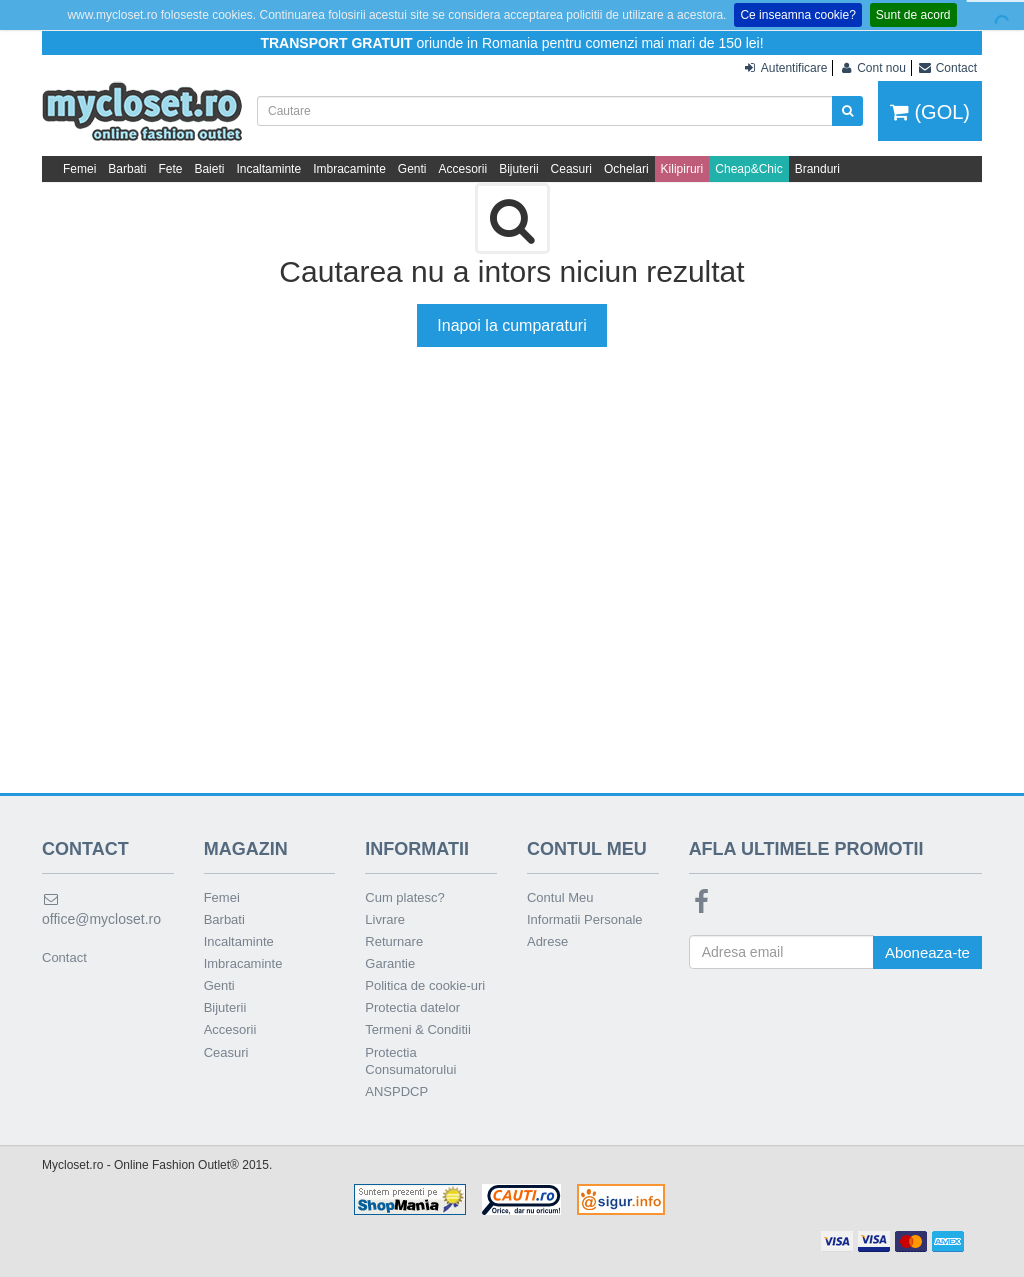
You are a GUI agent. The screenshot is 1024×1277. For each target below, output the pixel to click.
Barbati (127, 169)
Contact (64, 957)
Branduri (817, 169)
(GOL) (930, 112)
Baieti (209, 169)
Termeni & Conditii (418, 1029)
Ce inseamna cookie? (797, 15)
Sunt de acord (913, 15)
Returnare (394, 941)
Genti (412, 169)
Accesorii (463, 169)
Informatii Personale (585, 919)
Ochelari (626, 169)
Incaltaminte (268, 169)
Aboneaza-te (927, 952)
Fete (170, 169)
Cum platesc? (404, 897)
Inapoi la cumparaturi (511, 325)
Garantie (390, 963)
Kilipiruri (682, 169)
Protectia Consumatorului (410, 1061)
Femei (79, 169)
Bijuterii (518, 169)
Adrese (547, 941)
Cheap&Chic (748, 169)
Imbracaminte (349, 169)
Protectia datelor (412, 1007)
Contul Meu (560, 897)
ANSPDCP (396, 1091)
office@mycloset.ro (101, 909)
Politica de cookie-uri (425, 985)
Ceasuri (571, 169)
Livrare (385, 919)
